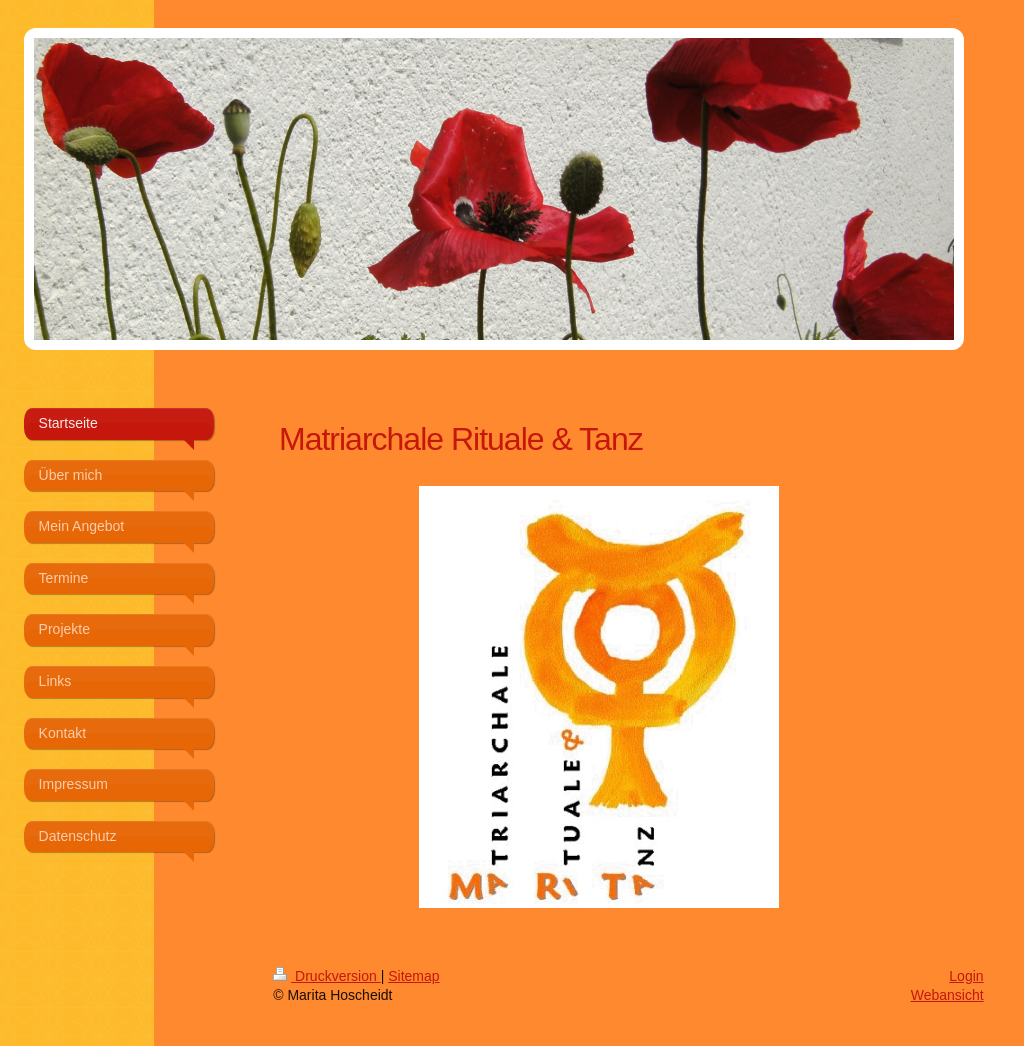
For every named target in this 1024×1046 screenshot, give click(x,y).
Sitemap (413, 976)
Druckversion (326, 976)
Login (966, 976)
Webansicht (947, 995)
